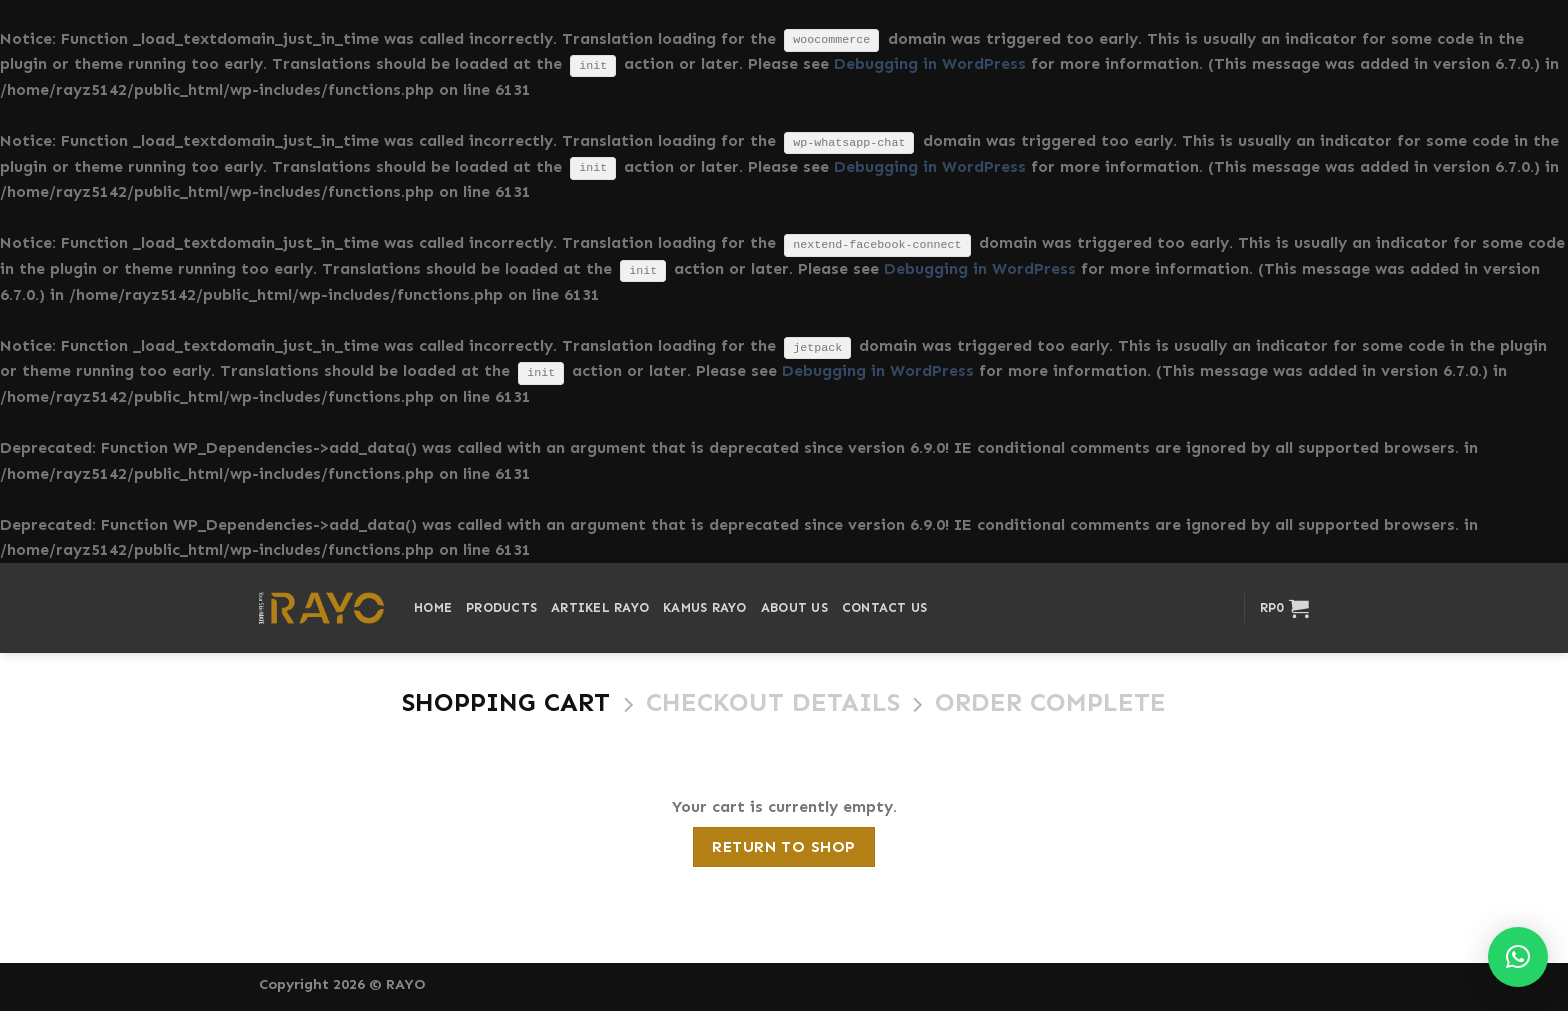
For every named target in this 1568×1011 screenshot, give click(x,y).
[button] (1518, 957)
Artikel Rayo (600, 607)
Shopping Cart (506, 703)
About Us (794, 607)
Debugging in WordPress (930, 63)
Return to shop (784, 846)
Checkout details (773, 703)
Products (501, 607)
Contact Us (885, 607)
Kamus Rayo (705, 607)
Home (433, 607)
